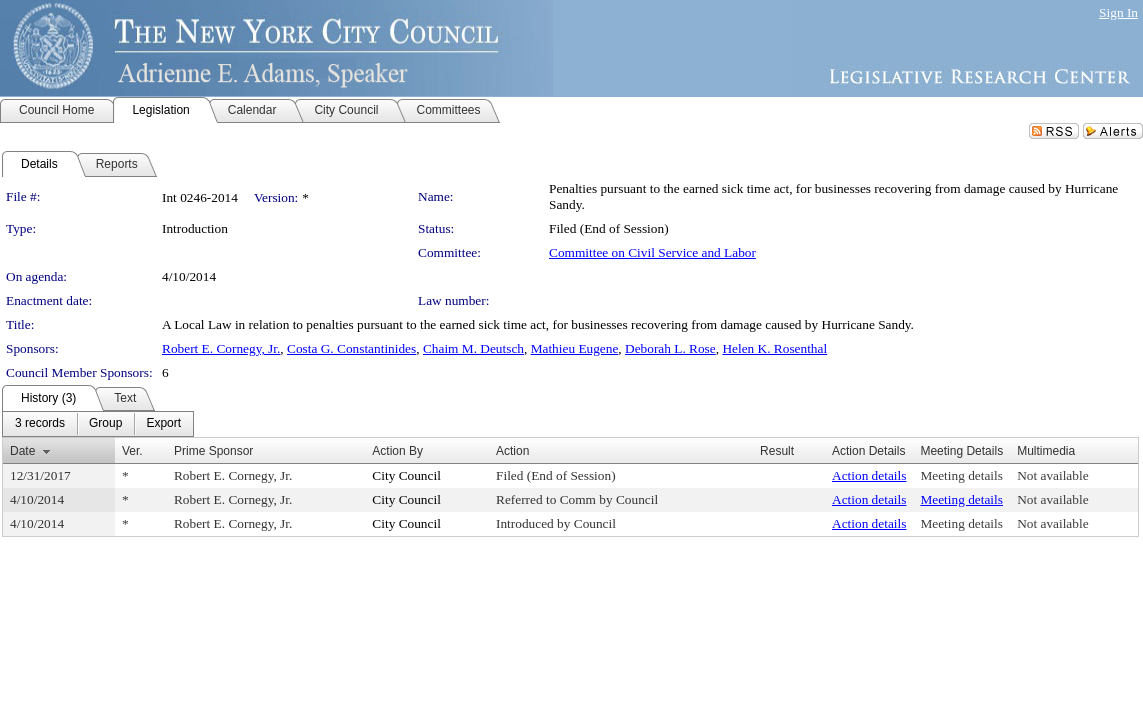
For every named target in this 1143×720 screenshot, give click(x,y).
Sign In (1118, 12)
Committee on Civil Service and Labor (652, 252)
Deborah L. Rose (670, 348)
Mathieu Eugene (575, 348)
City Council (406, 475)
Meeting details (961, 475)
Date (22, 451)
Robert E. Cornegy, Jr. (221, 348)
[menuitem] (40, 424)
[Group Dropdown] (105, 424)
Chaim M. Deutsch (473, 348)
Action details (869, 475)
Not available (1052, 475)
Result (777, 451)
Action (512, 451)
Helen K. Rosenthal (774, 348)
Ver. (132, 451)
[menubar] (98, 424)
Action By (397, 451)
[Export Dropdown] (163, 424)
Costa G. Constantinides (351, 348)
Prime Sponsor (213, 451)
